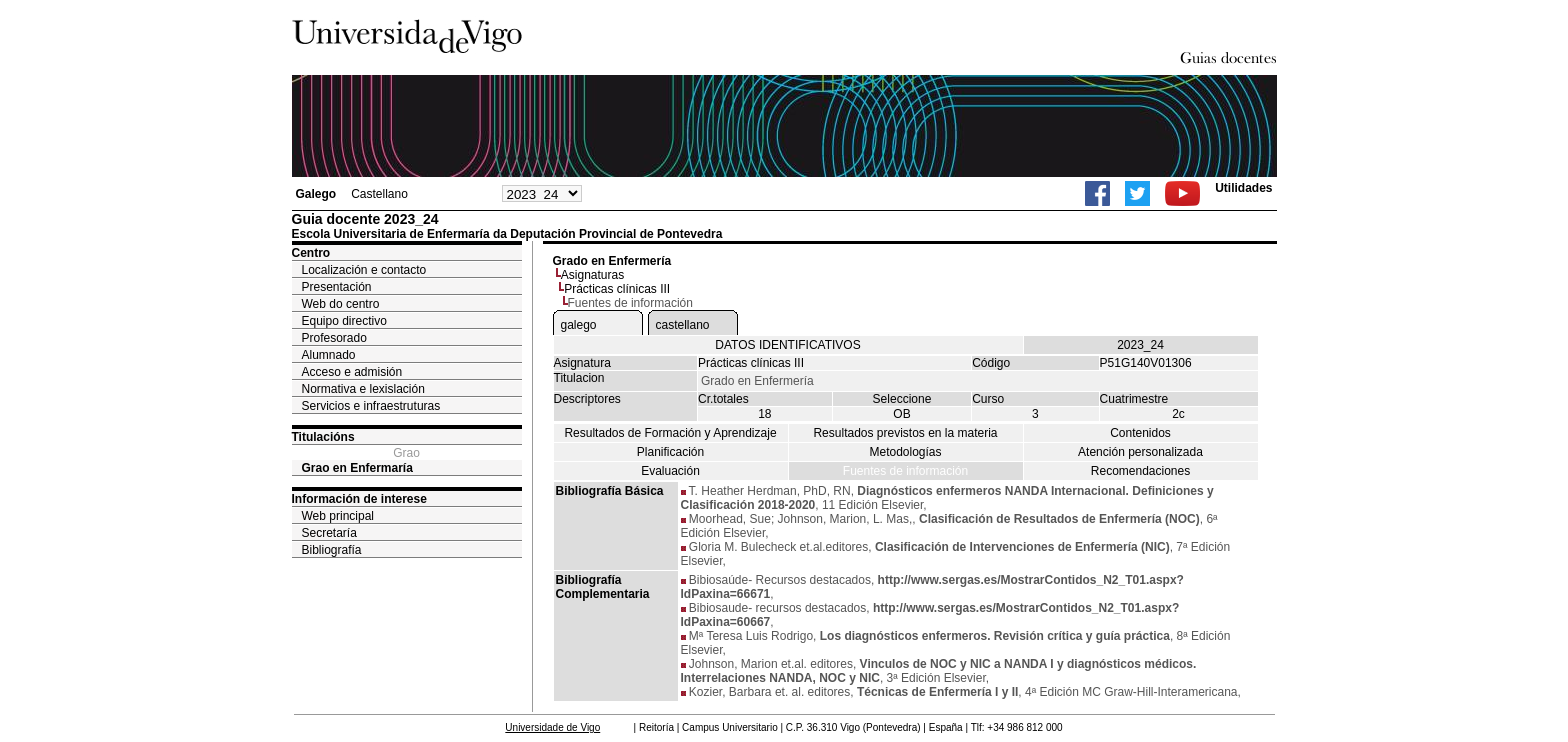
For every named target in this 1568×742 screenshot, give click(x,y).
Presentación (337, 287)
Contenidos (1140, 433)
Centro (311, 253)
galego (579, 325)
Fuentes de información (905, 471)
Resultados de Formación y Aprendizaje (670, 433)
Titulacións (323, 437)
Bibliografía (332, 550)
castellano (683, 325)
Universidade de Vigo (552, 727)
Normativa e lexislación (363, 389)
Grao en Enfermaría (357, 468)
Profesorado (334, 338)
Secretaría (329, 533)
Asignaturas (592, 275)
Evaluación (670, 471)
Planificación (670, 452)
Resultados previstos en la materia (905, 433)
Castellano (379, 194)
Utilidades (1243, 188)
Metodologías (905, 452)
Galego (316, 194)
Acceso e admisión (352, 372)
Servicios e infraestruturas (371, 406)
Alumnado (329, 355)
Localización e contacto (364, 270)
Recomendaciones (1140, 471)
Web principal (338, 516)
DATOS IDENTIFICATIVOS (787, 345)
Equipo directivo (344, 321)
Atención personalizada (1140, 452)
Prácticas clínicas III (617, 289)
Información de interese (359, 499)
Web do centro (341, 304)
